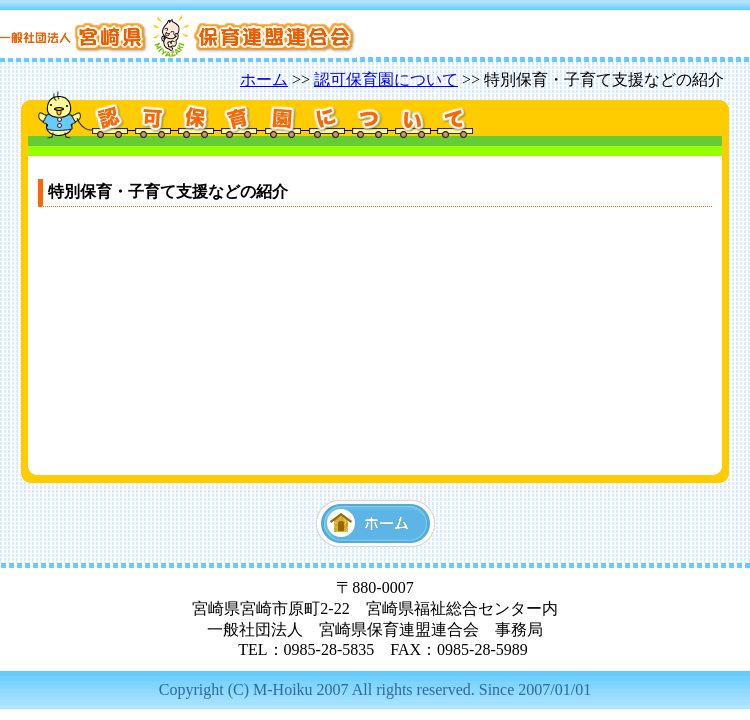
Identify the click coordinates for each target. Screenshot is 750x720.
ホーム (264, 79)
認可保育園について (386, 79)
